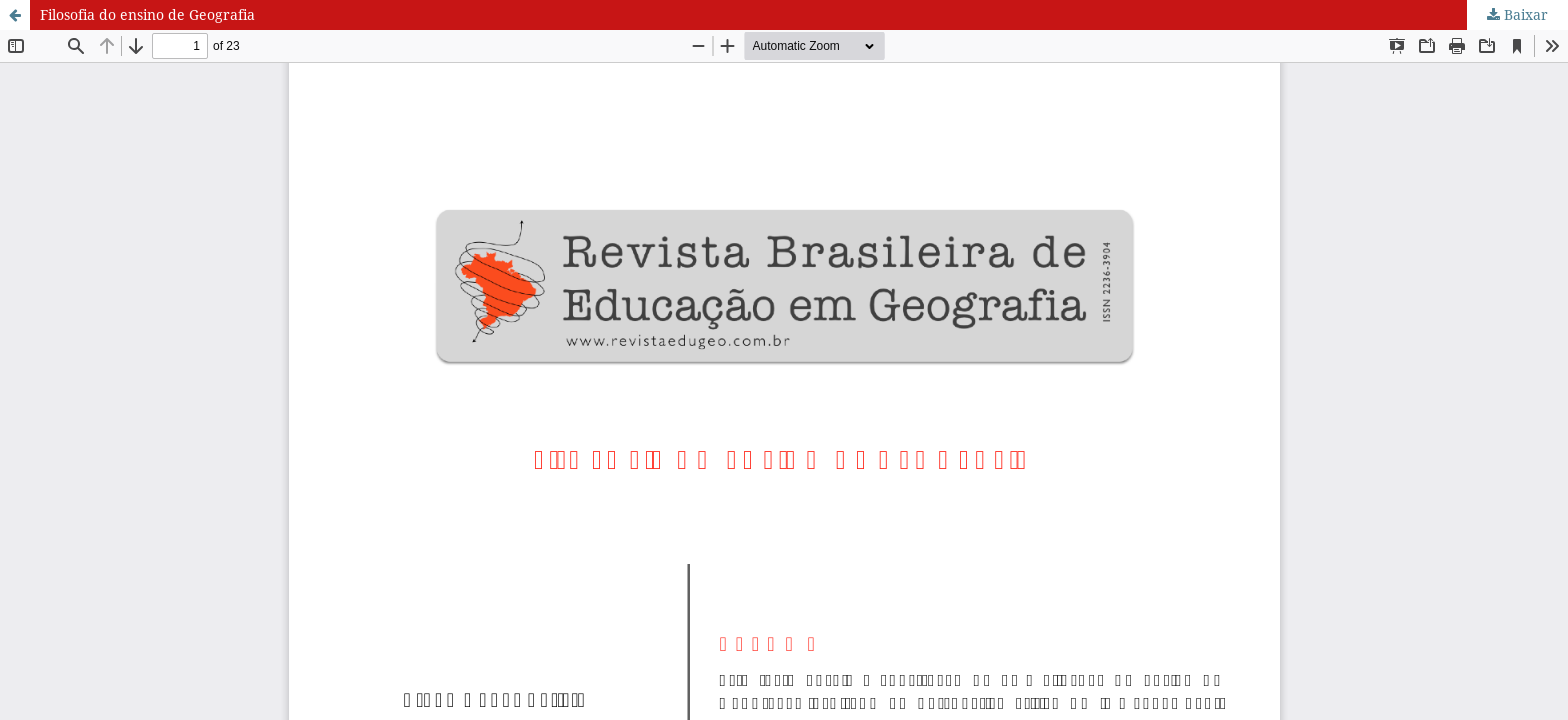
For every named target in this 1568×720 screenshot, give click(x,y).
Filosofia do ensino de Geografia (147, 14)
